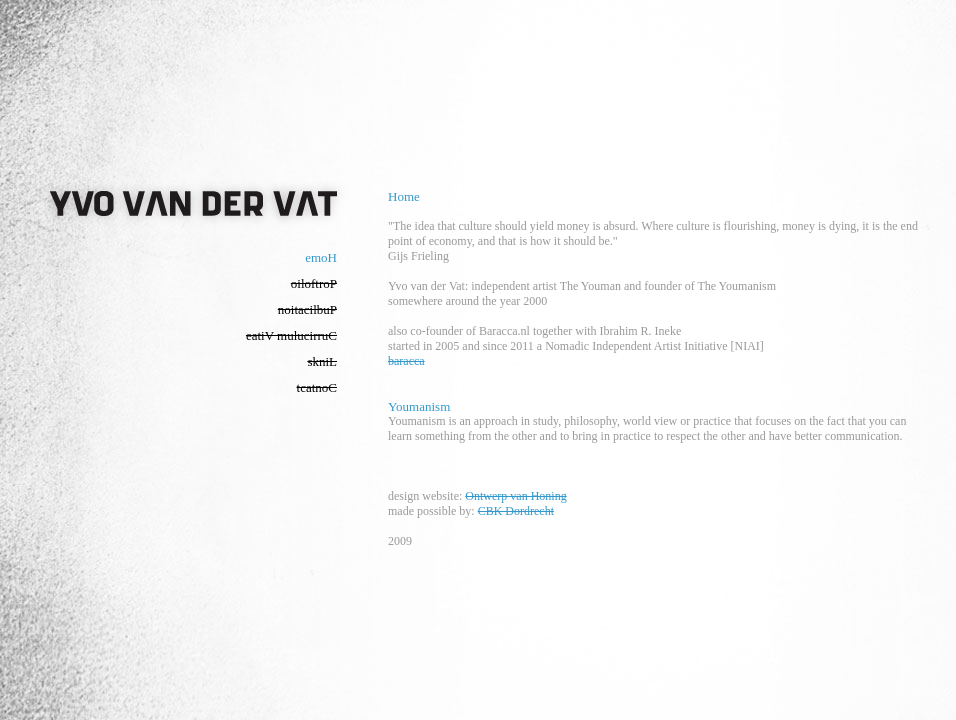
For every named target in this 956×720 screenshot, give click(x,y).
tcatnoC (317, 387)
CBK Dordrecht (516, 511)
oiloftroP (314, 283)
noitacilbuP (307, 309)
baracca (406, 361)
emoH (321, 257)
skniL (322, 361)
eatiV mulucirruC (291, 335)
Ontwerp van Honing (515, 496)
